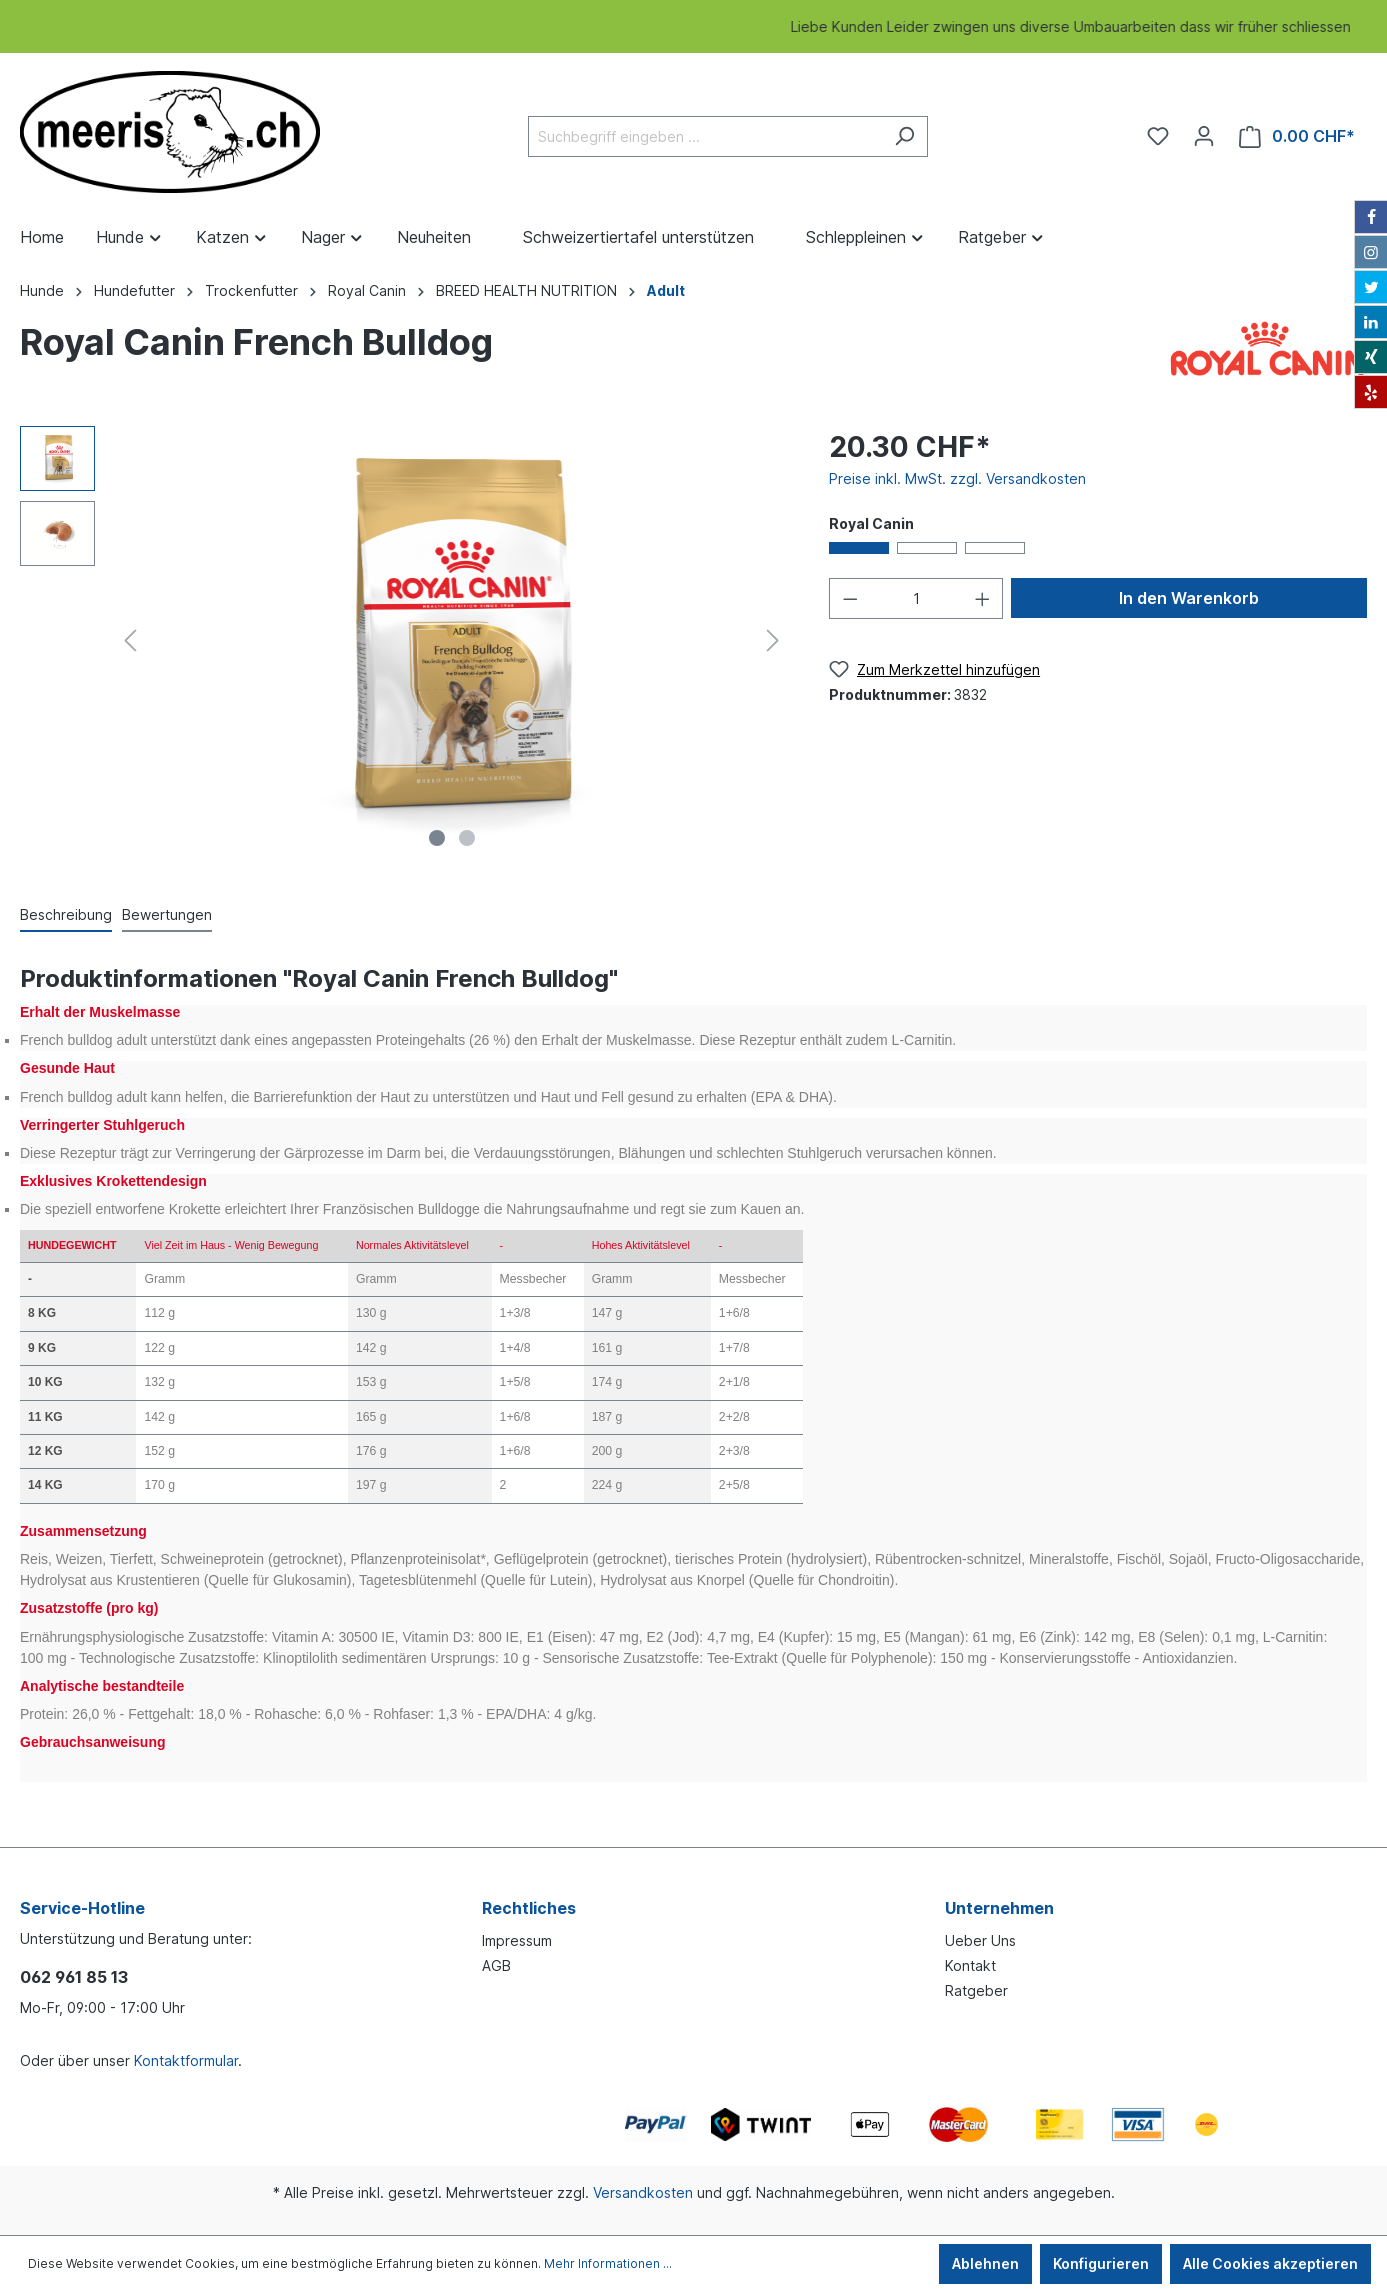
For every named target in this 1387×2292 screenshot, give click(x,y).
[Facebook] (1371, 217)
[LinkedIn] (1371, 322)
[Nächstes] (773, 640)
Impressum (517, 1940)
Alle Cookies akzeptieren (1270, 2263)
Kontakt (970, 1965)
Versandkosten (643, 2192)
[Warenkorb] (1297, 136)
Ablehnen (985, 2263)
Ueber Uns (980, 1940)
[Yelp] (1371, 392)
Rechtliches (529, 1908)
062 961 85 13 (74, 1977)
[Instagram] (1371, 252)
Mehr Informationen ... (608, 2263)
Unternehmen (999, 1908)
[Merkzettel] (1158, 136)
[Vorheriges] (130, 640)
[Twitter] (1371, 287)
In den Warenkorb (1189, 598)
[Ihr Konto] (1204, 136)
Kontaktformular (186, 2060)
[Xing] (1371, 357)
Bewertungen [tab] (167, 914)
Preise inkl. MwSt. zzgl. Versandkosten (957, 478)
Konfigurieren (1101, 2263)
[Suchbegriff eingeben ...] (705, 136)
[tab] (66, 914)
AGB (496, 1965)
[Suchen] (904, 136)
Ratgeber (976, 1990)
